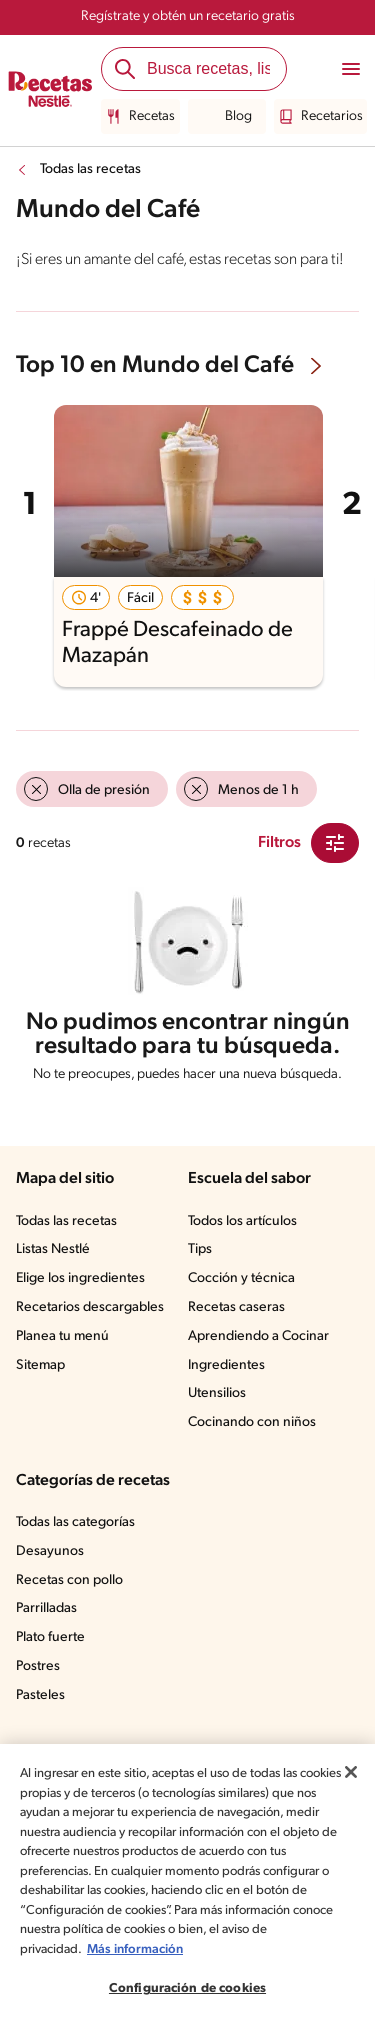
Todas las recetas (90, 169)
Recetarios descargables (90, 1307)
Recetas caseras (236, 1307)
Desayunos (50, 1551)
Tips (200, 1249)
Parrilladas (46, 1608)
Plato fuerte (50, 1637)
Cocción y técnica (241, 1278)
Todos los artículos (242, 1221)
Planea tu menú (62, 1336)
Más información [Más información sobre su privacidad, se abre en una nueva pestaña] (135, 1949)
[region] (187, 1884)
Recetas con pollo (69, 1580)
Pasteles (40, 1695)
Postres (38, 1666)
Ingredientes (226, 1365)
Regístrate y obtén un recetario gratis (188, 16)
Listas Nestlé (53, 1249)
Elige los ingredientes (80, 1278)
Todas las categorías (75, 1522)
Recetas (140, 117)
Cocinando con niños (252, 1422)
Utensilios (217, 1393)
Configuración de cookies (187, 1988)
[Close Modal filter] (335, 843)
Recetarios (320, 117)
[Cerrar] (351, 1772)
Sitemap (40, 1365)
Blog (227, 117)
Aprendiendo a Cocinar (258, 1336)
